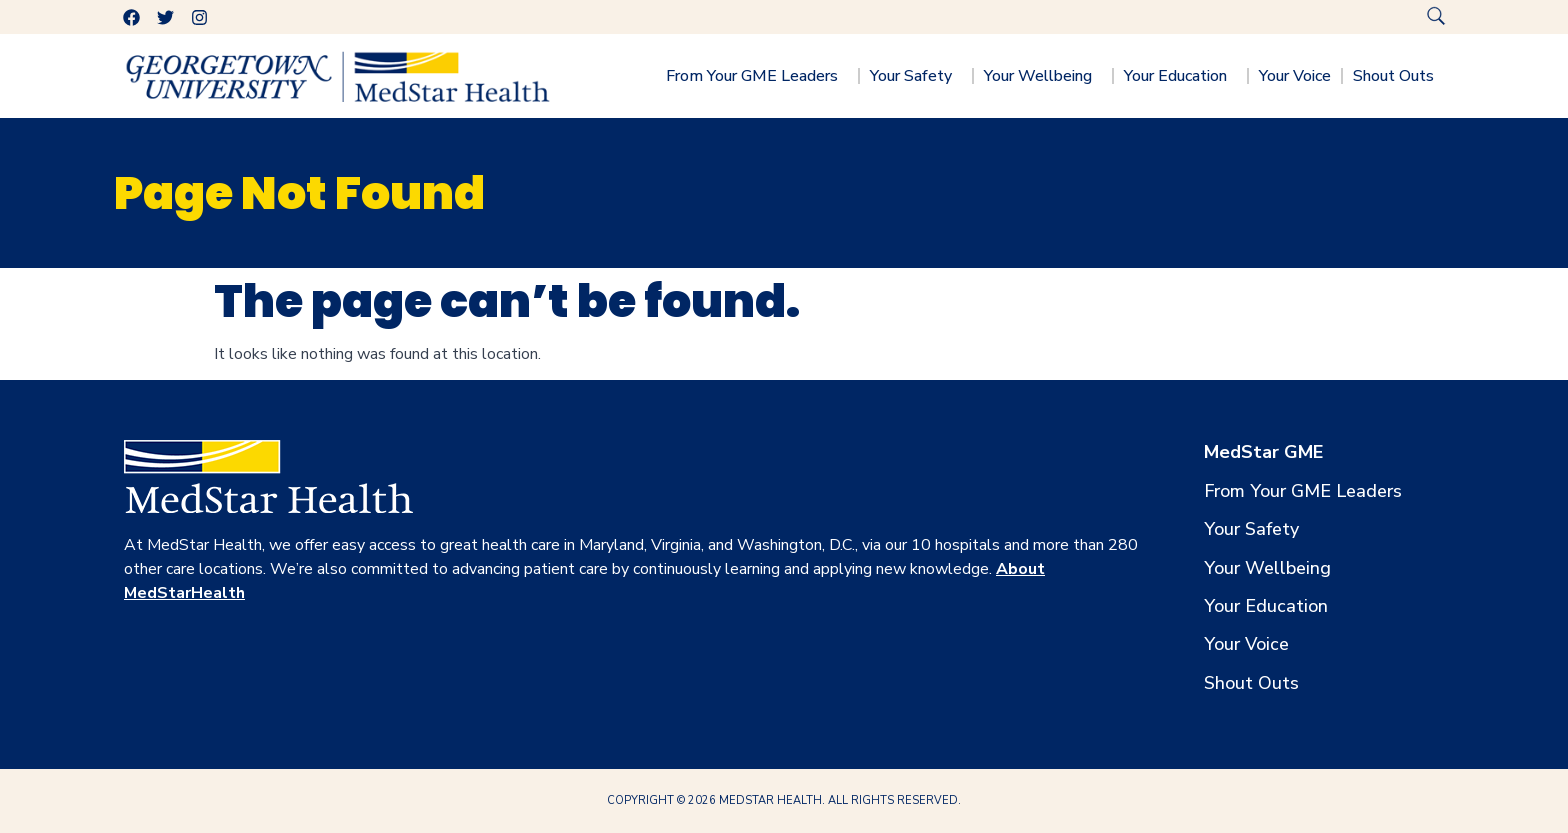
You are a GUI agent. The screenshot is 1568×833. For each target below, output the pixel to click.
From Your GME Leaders (757, 76)
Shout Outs (1398, 76)
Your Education (1180, 76)
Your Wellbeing (1043, 76)
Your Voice (1295, 76)
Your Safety (916, 76)
